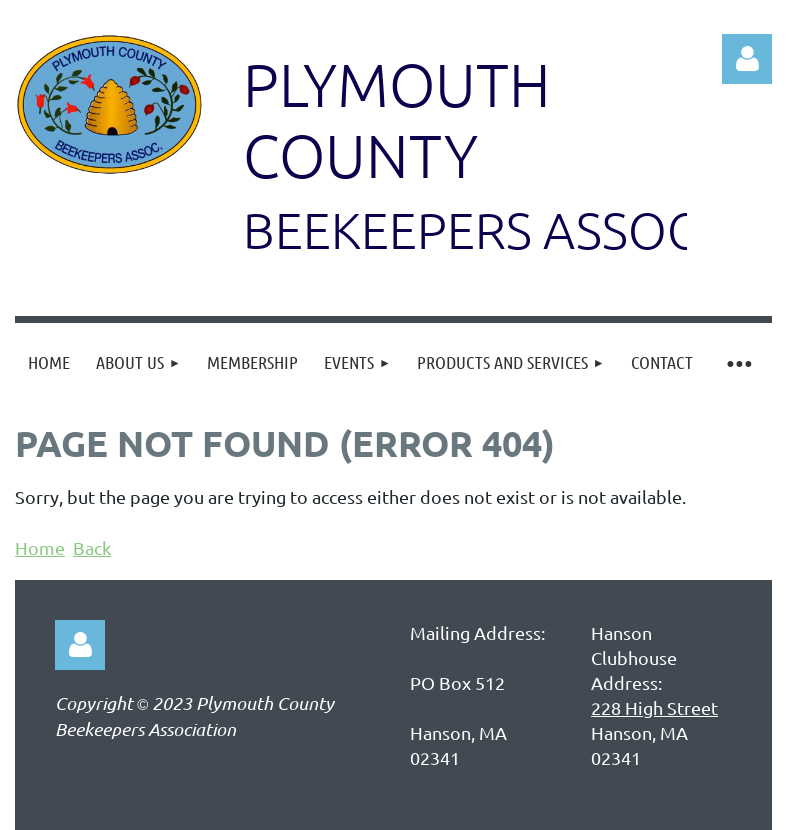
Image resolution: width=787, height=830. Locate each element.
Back (92, 547)
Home (40, 547)
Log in (747, 59)
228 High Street (654, 707)
